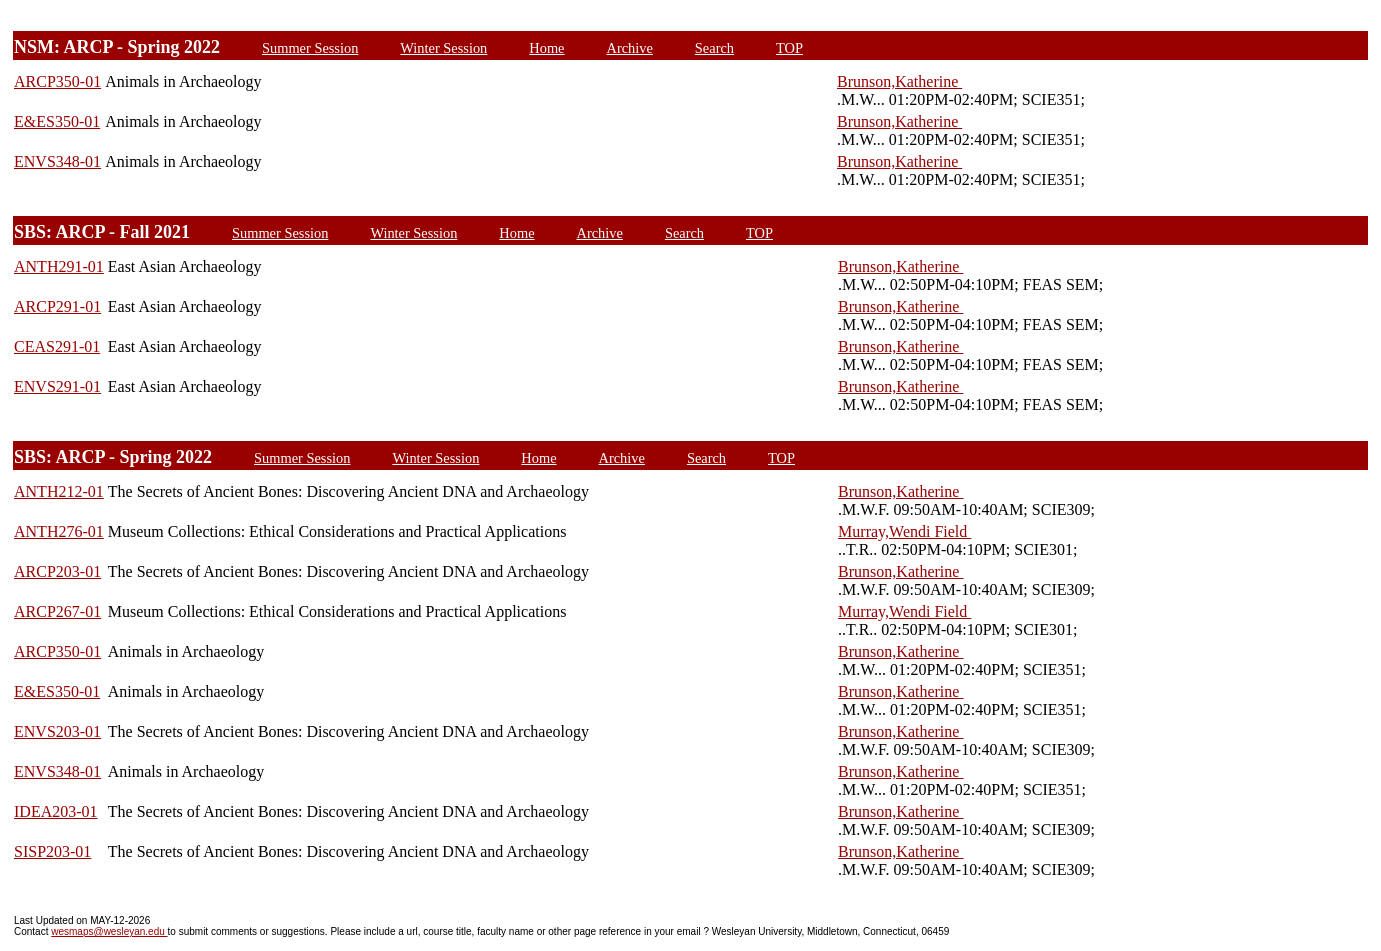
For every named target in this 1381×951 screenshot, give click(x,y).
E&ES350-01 (57, 121)
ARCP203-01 (57, 571)
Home (546, 48)
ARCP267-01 (57, 611)
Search (714, 48)
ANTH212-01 (59, 491)
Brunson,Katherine (899, 81)
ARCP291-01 (57, 306)
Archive (630, 48)
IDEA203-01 (56, 811)
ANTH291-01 (59, 266)
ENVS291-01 (57, 386)
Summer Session (310, 48)
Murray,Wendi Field (904, 531)
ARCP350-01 (57, 81)
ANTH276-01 (59, 531)
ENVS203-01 (57, 731)
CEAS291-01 (57, 346)
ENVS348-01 (57, 161)
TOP (789, 48)
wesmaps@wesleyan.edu (109, 931)
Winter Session (443, 48)
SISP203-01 (52, 851)
